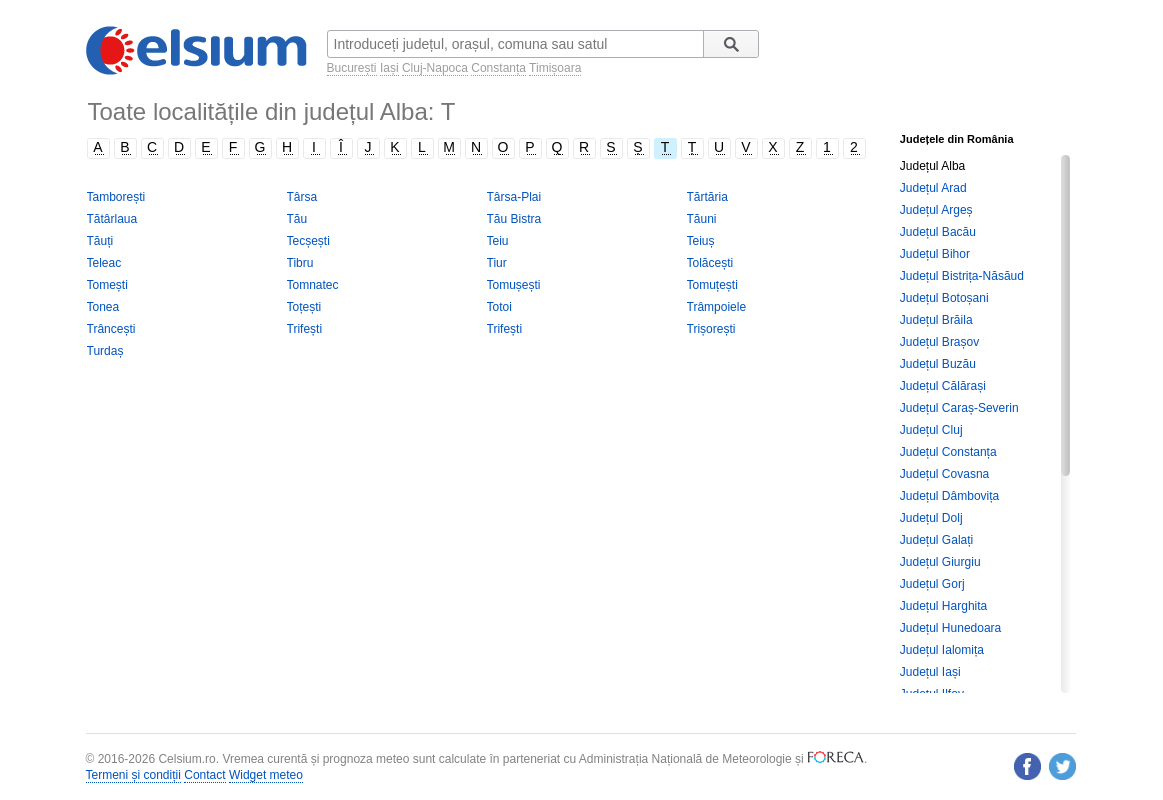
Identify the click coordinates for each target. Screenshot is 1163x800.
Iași (389, 68)
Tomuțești (712, 285)
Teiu (498, 241)
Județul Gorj (932, 584)
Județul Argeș (936, 210)
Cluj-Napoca (435, 68)
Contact (204, 775)
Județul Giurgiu (940, 562)
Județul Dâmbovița (949, 496)
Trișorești (711, 329)
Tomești (107, 285)
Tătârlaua (112, 219)
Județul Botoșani (944, 298)
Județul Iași (930, 672)
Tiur (497, 263)
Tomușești (514, 285)
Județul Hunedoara (950, 628)
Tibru (300, 263)
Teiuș (701, 241)
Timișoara (555, 68)
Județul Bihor (935, 254)
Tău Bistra (514, 219)
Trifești (305, 329)
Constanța (498, 68)
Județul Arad (933, 188)
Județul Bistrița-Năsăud (962, 276)
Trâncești (111, 329)
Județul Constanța (948, 452)
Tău (297, 219)
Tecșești (308, 241)
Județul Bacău (938, 232)
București (352, 68)
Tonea (103, 307)
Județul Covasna (944, 474)
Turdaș (105, 351)
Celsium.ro (186, 759)
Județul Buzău (938, 364)
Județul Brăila (936, 320)
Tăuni (702, 219)
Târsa (302, 197)
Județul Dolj (931, 518)
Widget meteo (266, 775)
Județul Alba (932, 166)
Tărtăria (707, 197)
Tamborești (116, 197)
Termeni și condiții (133, 775)
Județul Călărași (943, 386)
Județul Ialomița (942, 650)
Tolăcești (710, 263)
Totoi (499, 307)
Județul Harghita (943, 606)
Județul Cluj (931, 430)
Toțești (304, 307)
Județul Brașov (939, 342)
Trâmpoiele (717, 307)
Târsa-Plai (514, 197)
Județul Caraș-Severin (959, 408)
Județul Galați (936, 540)
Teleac (104, 263)
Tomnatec (313, 285)
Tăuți (100, 241)
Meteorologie (756, 759)
